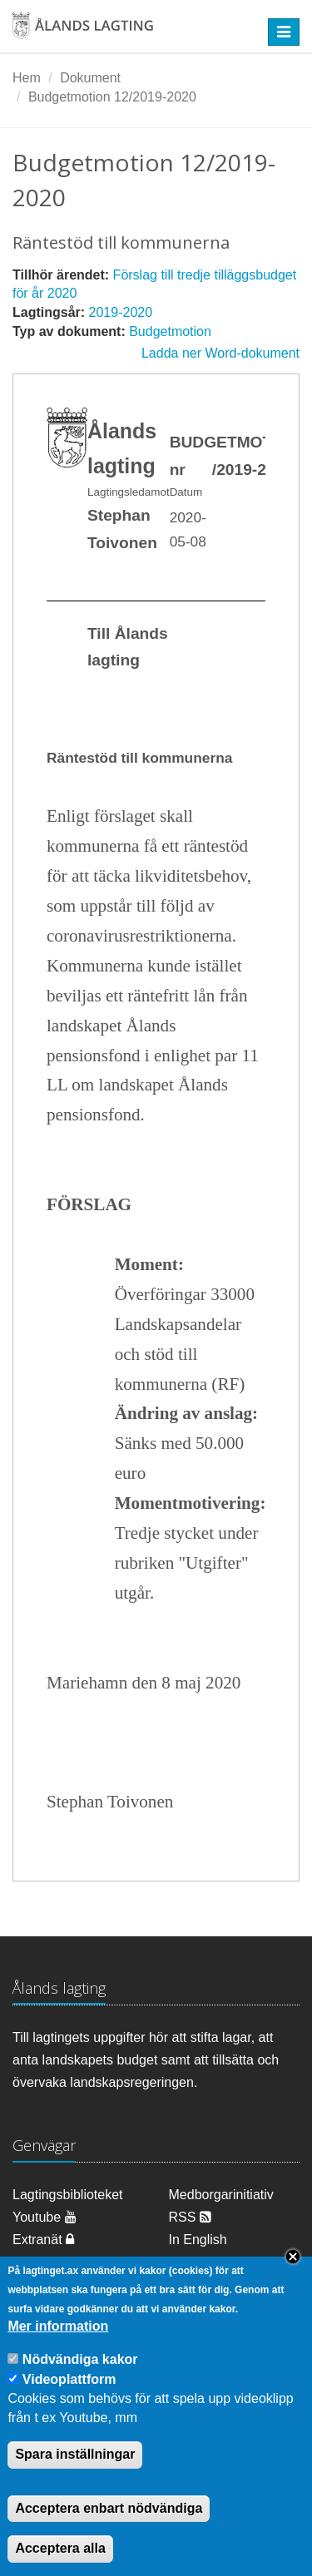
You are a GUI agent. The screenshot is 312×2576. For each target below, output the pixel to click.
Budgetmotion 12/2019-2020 (112, 97)
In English (198, 2239)
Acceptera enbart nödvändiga (108, 2534)
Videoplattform (69, 2405)
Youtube (44, 2217)
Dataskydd (200, 2262)
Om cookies (47, 2262)
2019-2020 (121, 312)
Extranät (43, 2239)
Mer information (57, 2353)
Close (293, 2282)
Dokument (90, 78)
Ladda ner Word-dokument (220, 353)
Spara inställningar (75, 2480)
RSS (190, 2217)
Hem (26, 78)
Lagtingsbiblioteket (67, 2195)
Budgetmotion (170, 331)
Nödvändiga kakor (80, 2386)
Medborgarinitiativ (221, 2195)
